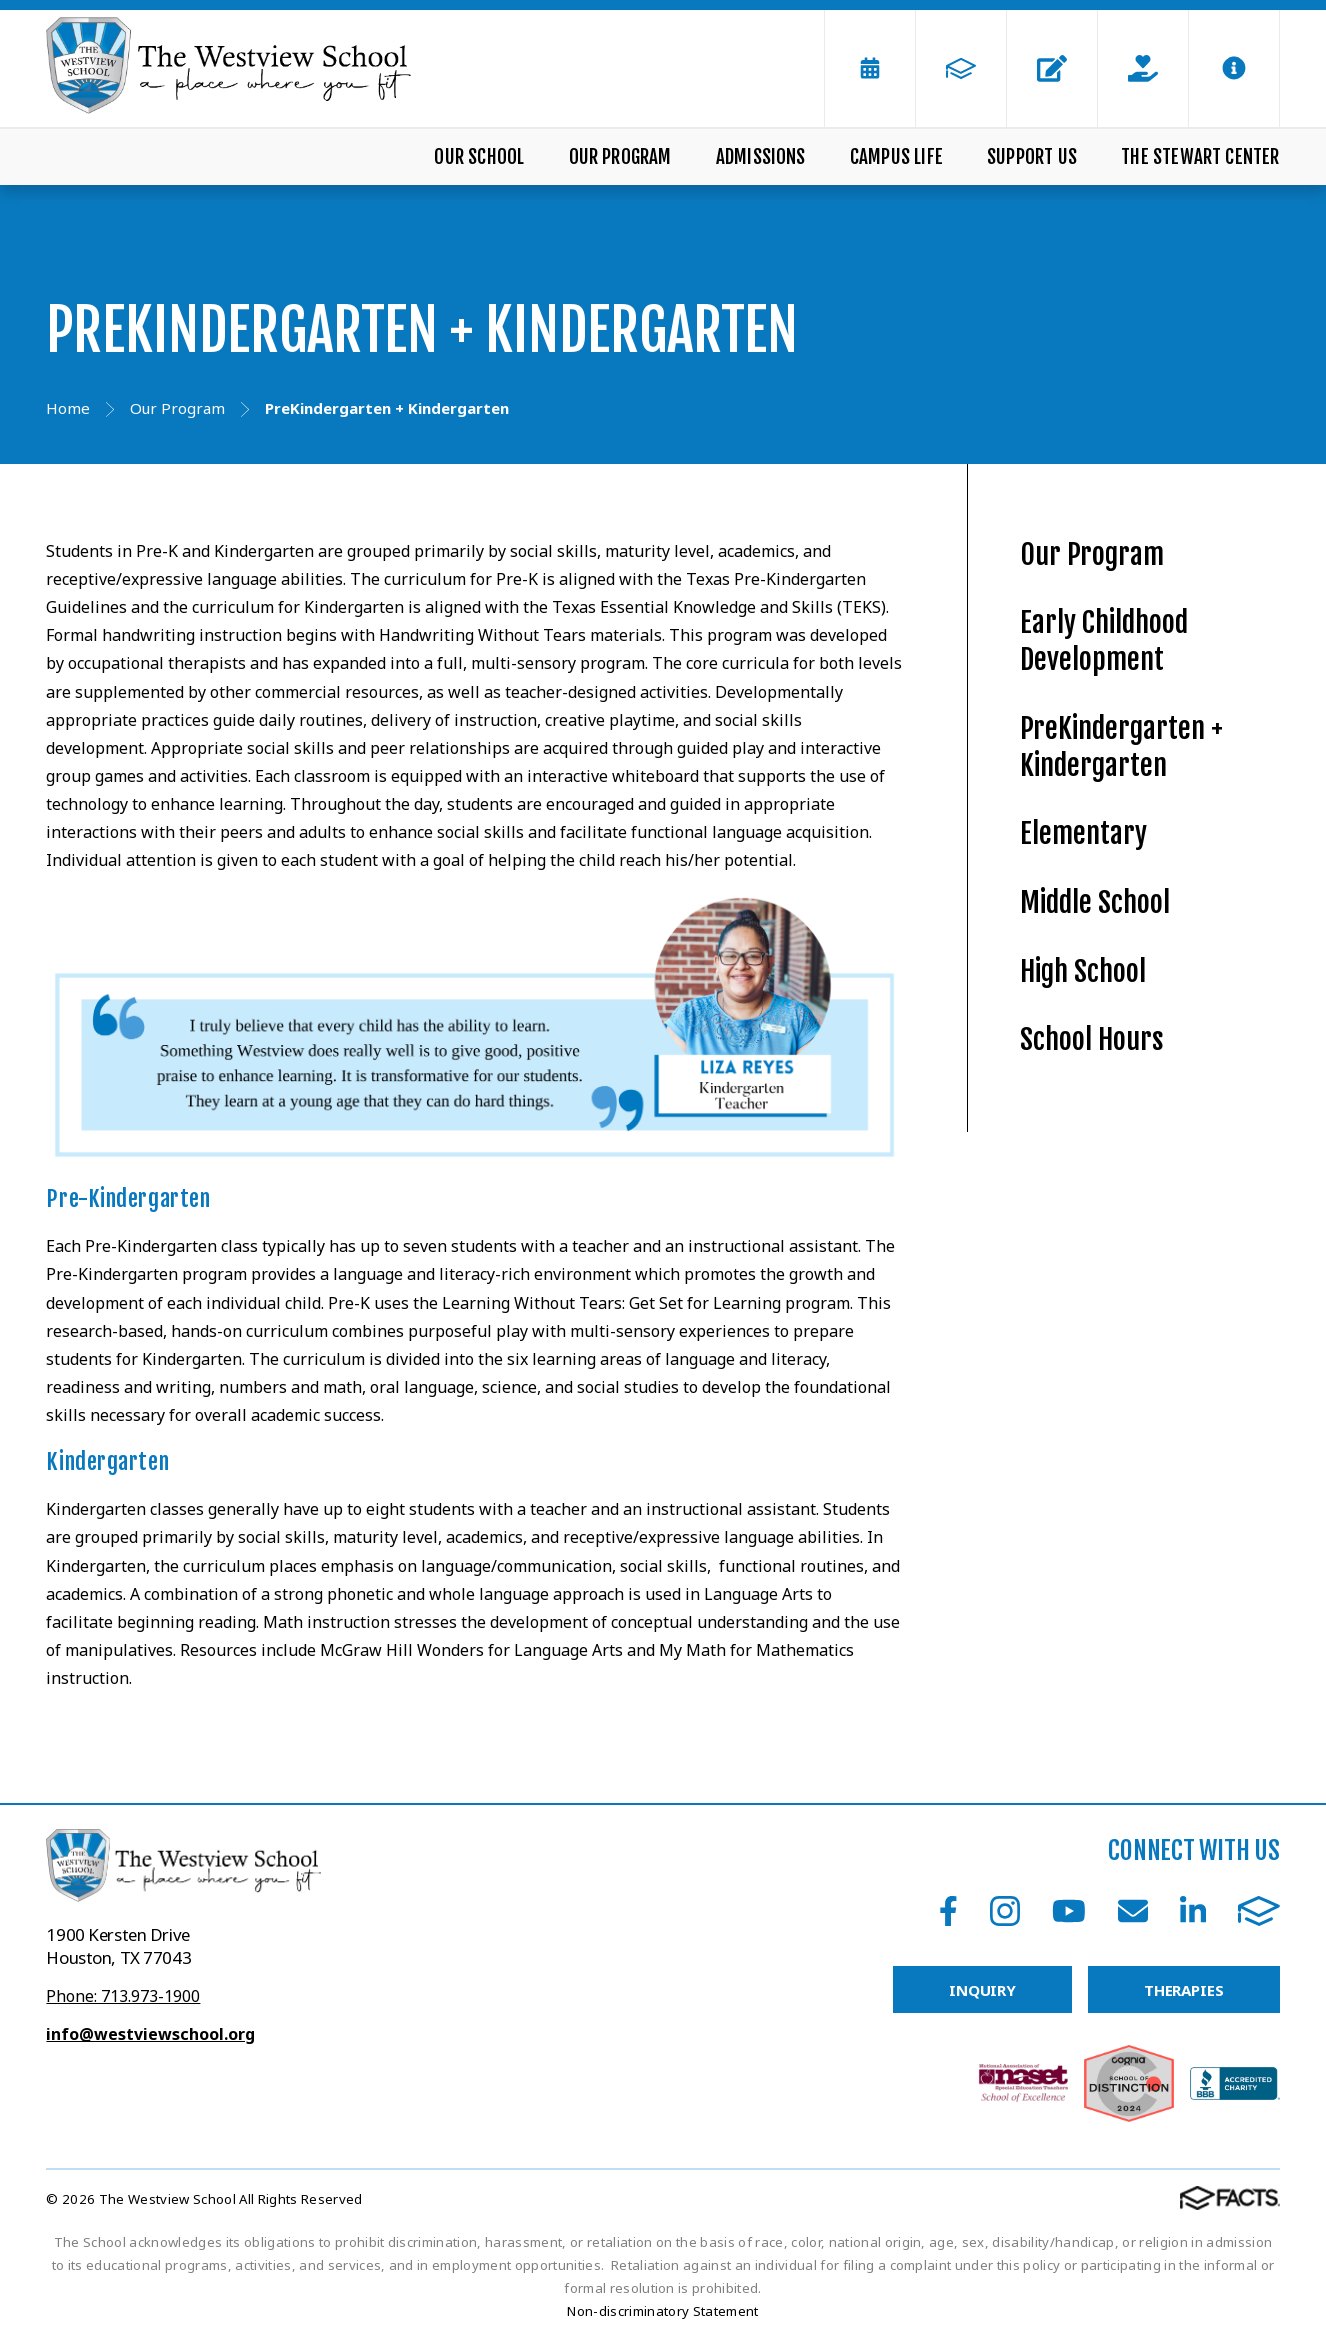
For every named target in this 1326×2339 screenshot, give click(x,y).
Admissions (761, 157)
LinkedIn (1193, 1911)
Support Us (1032, 157)
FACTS (1259, 1911)
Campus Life (896, 157)
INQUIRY (982, 1990)
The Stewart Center (1200, 157)
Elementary (1083, 833)
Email (1133, 1911)
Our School (479, 157)
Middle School (1095, 902)
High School (1083, 971)
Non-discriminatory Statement (662, 2311)
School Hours (1092, 1039)
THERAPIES (1184, 1990)
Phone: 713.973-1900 (123, 1996)
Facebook (948, 1911)
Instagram (1005, 1911)
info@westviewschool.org (150, 2034)
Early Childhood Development (1104, 641)
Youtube (1069, 1911)
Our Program (620, 157)
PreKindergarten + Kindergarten (1121, 747)
